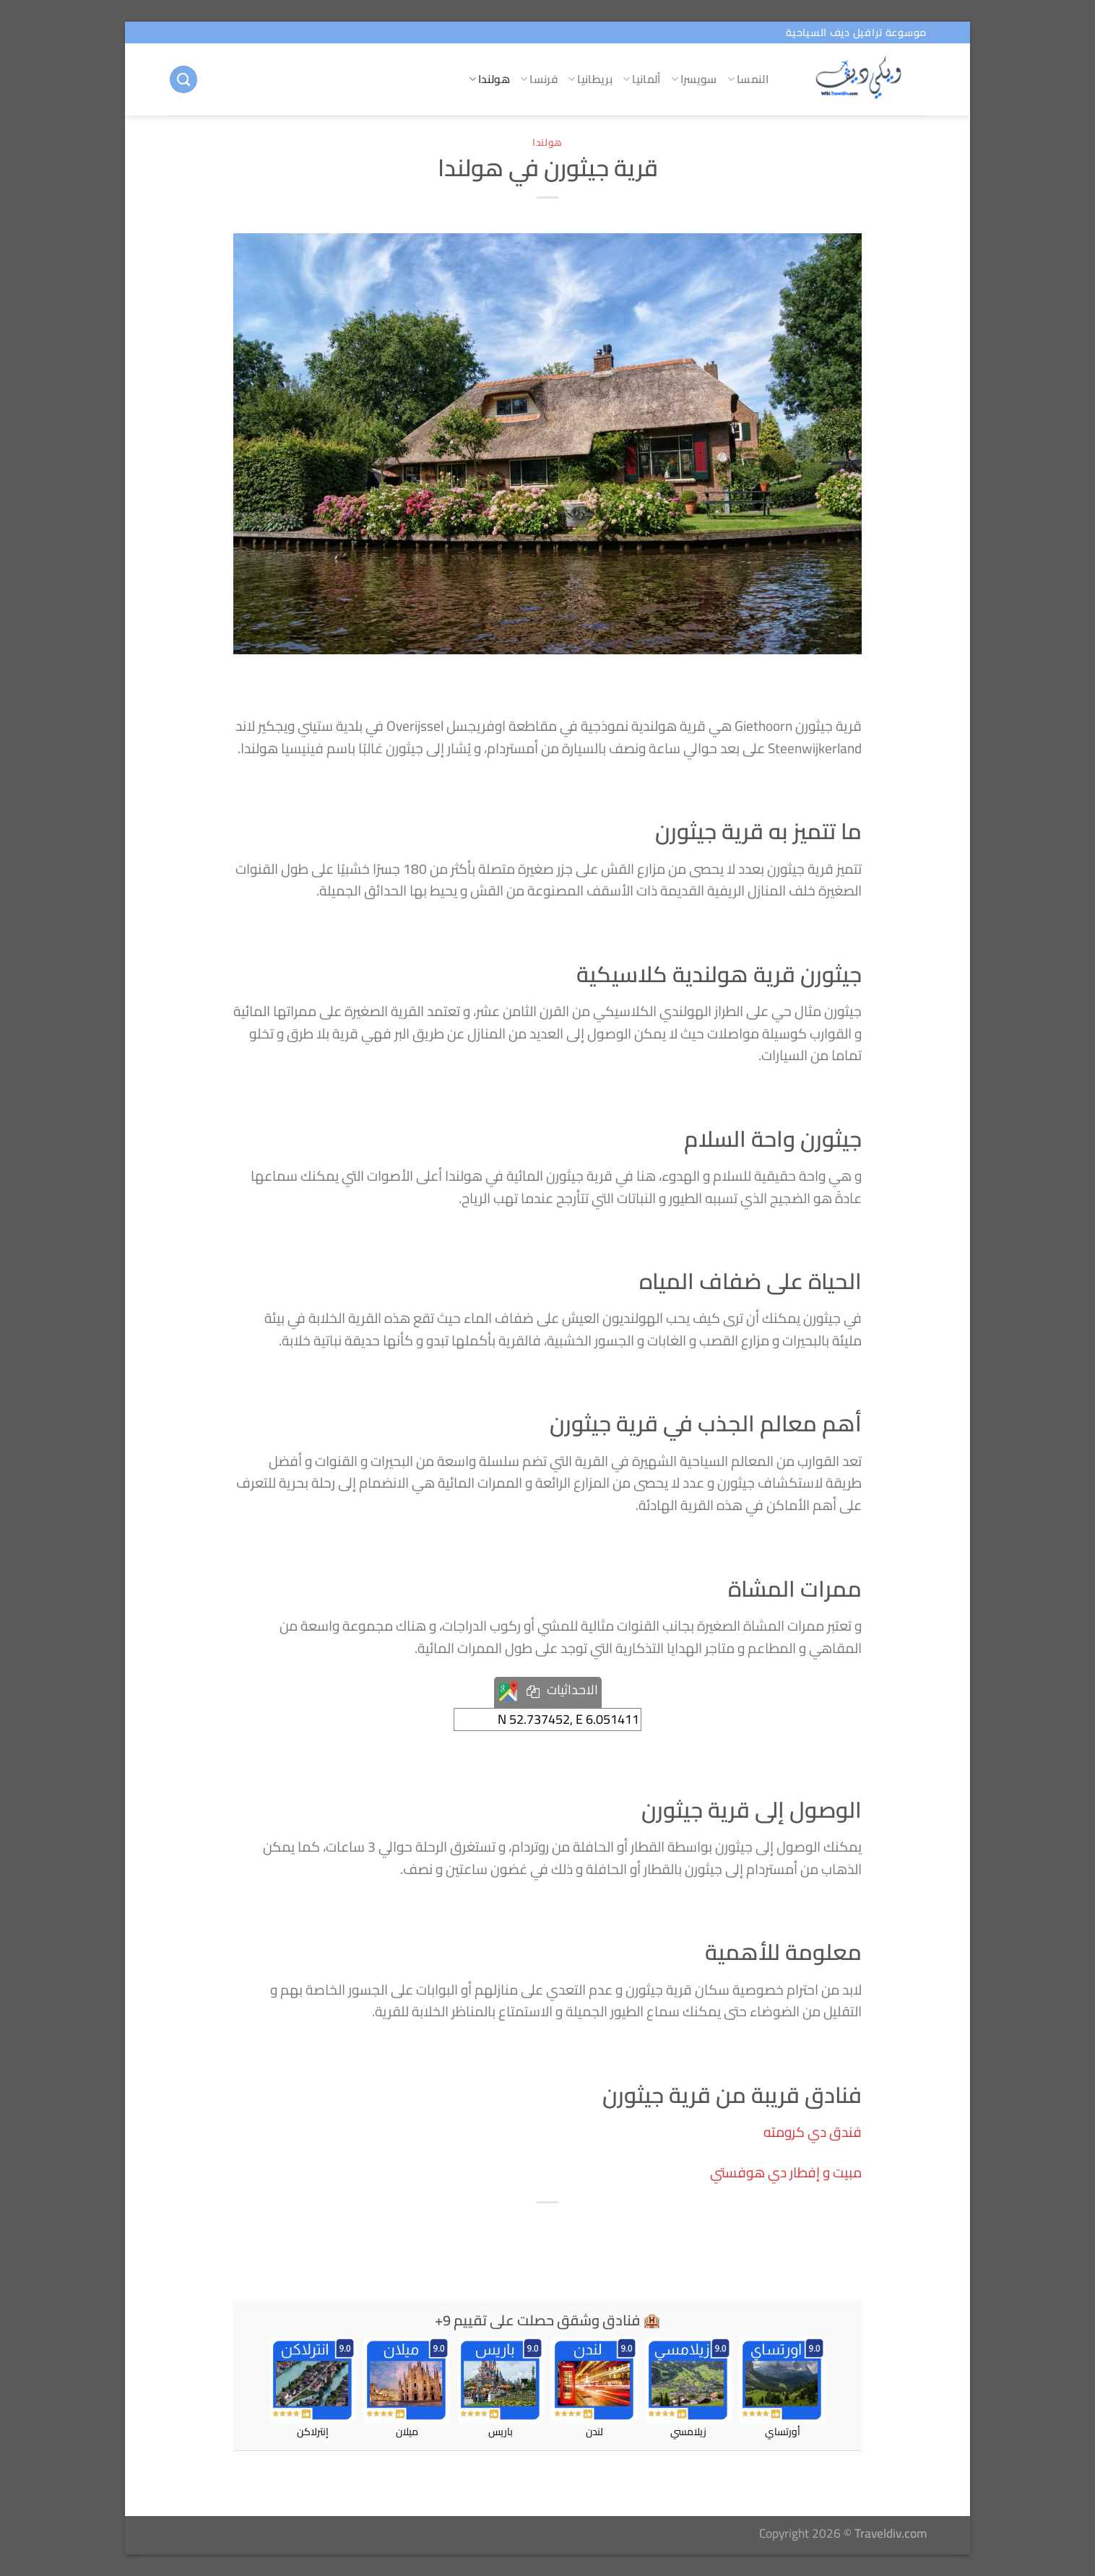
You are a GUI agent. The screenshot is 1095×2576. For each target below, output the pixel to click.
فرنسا (539, 79)
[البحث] (183, 80)
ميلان (406, 2388)
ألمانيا (642, 79)
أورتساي (782, 2388)
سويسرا (694, 79)
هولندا (489, 79)
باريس (500, 2388)
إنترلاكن (312, 2388)
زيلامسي (688, 2388)
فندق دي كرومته (812, 2132)
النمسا (748, 79)
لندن (594, 2388)
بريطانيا (590, 79)
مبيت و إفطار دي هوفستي (786, 2172)
